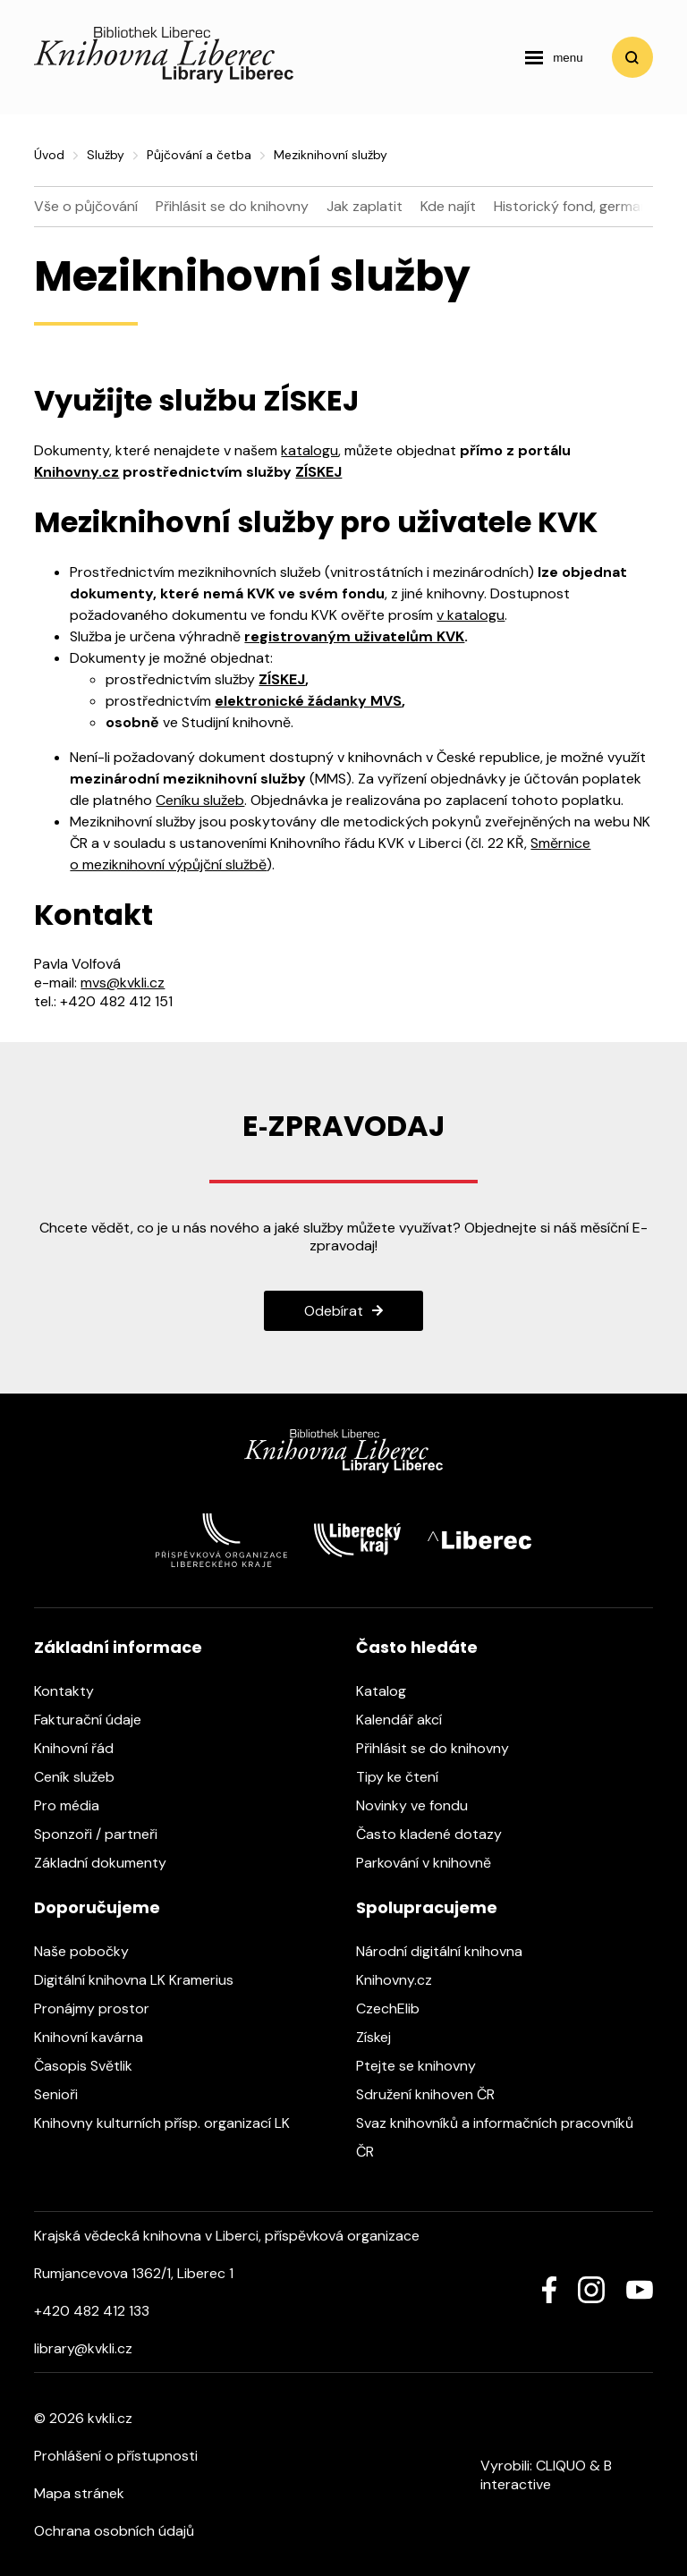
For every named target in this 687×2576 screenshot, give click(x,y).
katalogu (309, 450)
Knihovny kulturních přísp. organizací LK (171, 2123)
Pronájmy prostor (100, 2008)
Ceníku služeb (200, 800)
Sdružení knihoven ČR (434, 2094)
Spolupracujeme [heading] (426, 1907)
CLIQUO (561, 2465)
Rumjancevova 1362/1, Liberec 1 (133, 2273)
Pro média (75, 1805)
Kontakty (73, 1691)
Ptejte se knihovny (425, 2065)
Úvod (49, 155)
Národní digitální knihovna (448, 1951)
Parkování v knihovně (432, 1862)
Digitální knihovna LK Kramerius (142, 1979)
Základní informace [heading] (118, 1647)
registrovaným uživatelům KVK (354, 636)
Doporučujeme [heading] (97, 1907)
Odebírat (333, 1310)
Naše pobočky (90, 1951)
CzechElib (396, 2008)
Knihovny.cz (76, 471)
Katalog (390, 1691)
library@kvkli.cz (83, 2348)
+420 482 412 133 (91, 2310)
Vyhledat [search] (632, 57)
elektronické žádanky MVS (308, 700)
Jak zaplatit (365, 206)
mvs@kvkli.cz (123, 982)
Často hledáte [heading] (417, 1647)
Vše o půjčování (86, 206)
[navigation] (553, 57)
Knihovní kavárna (97, 2037)
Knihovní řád (82, 1748)
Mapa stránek (79, 2493)
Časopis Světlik (92, 2065)
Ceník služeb (83, 1776)
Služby (105, 155)
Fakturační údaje (96, 1719)
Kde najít (448, 206)
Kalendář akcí (408, 1719)
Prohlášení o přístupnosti (116, 2455)
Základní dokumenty (109, 1862)
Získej (382, 2037)
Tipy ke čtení (406, 1776)
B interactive (546, 2475)
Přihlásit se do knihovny (232, 206)
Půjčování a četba (199, 155)
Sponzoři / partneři (104, 1834)
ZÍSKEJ (318, 471)
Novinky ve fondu (421, 1805)
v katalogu (471, 615)
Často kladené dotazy (438, 1834)
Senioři (65, 2094)
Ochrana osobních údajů (114, 2530)
